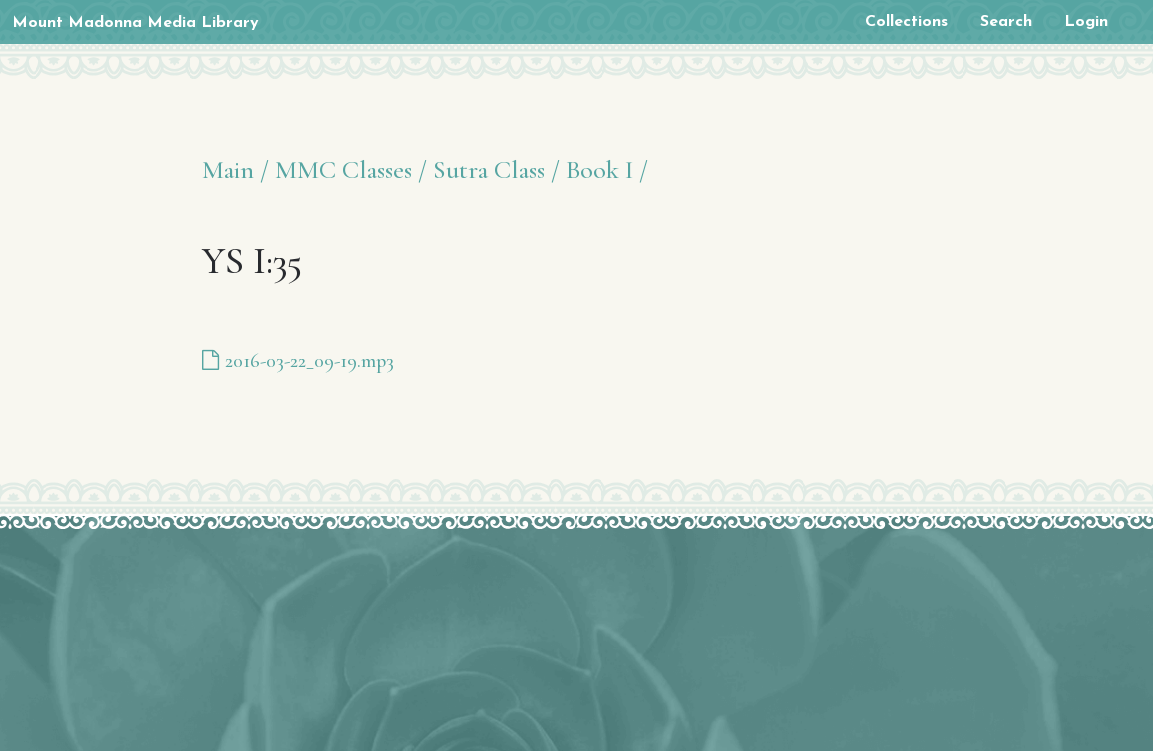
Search (1006, 22)
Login (1086, 22)
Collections (906, 22)
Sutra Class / (496, 169)
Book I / (607, 169)
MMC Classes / (351, 169)
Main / (235, 169)
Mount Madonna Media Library (135, 23)
